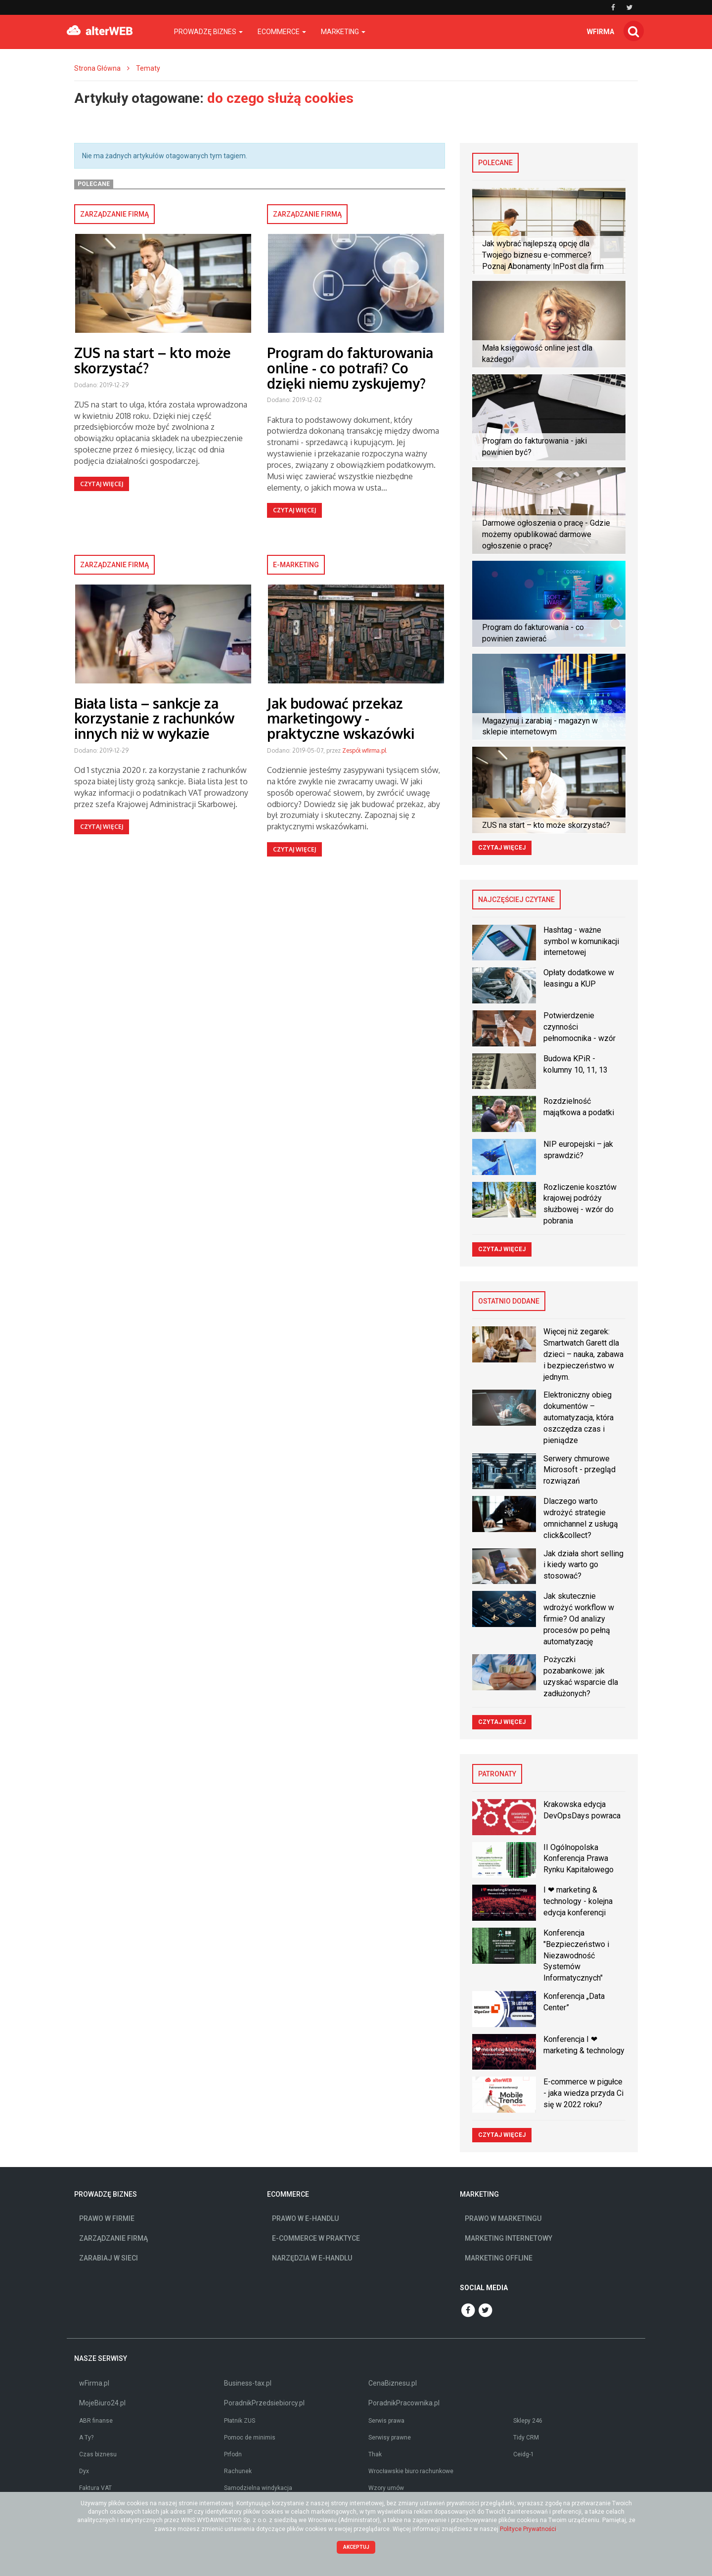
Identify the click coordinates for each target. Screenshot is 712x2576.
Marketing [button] (343, 32)
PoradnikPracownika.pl (404, 2403)
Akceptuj (356, 2547)
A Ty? (86, 2437)
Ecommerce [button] (282, 32)
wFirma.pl (94, 2383)
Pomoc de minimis (249, 2437)
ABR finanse (96, 2420)
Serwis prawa (386, 2420)
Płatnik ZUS (239, 2420)
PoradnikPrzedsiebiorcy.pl (264, 2403)
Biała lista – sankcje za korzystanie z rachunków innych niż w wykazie (154, 718)
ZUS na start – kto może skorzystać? (152, 360)
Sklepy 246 (527, 2420)
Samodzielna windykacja (258, 2488)
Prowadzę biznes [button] (208, 32)
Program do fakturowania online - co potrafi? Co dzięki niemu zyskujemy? (350, 368)
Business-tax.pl (247, 2383)
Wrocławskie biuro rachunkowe (410, 2471)
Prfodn (233, 2454)
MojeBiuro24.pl (102, 2403)
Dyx (84, 2471)
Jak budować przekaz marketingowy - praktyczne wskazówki (340, 718)
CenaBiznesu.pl (392, 2383)
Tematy (148, 68)
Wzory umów (386, 2488)
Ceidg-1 (523, 2454)
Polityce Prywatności (528, 2529)
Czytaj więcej (101, 484)
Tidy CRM (526, 2437)
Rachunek (238, 2471)
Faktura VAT (95, 2488)
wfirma (600, 32)
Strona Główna (97, 68)
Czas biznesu (98, 2454)
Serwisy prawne (389, 2437)
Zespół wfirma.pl (364, 750)
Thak (375, 2454)
